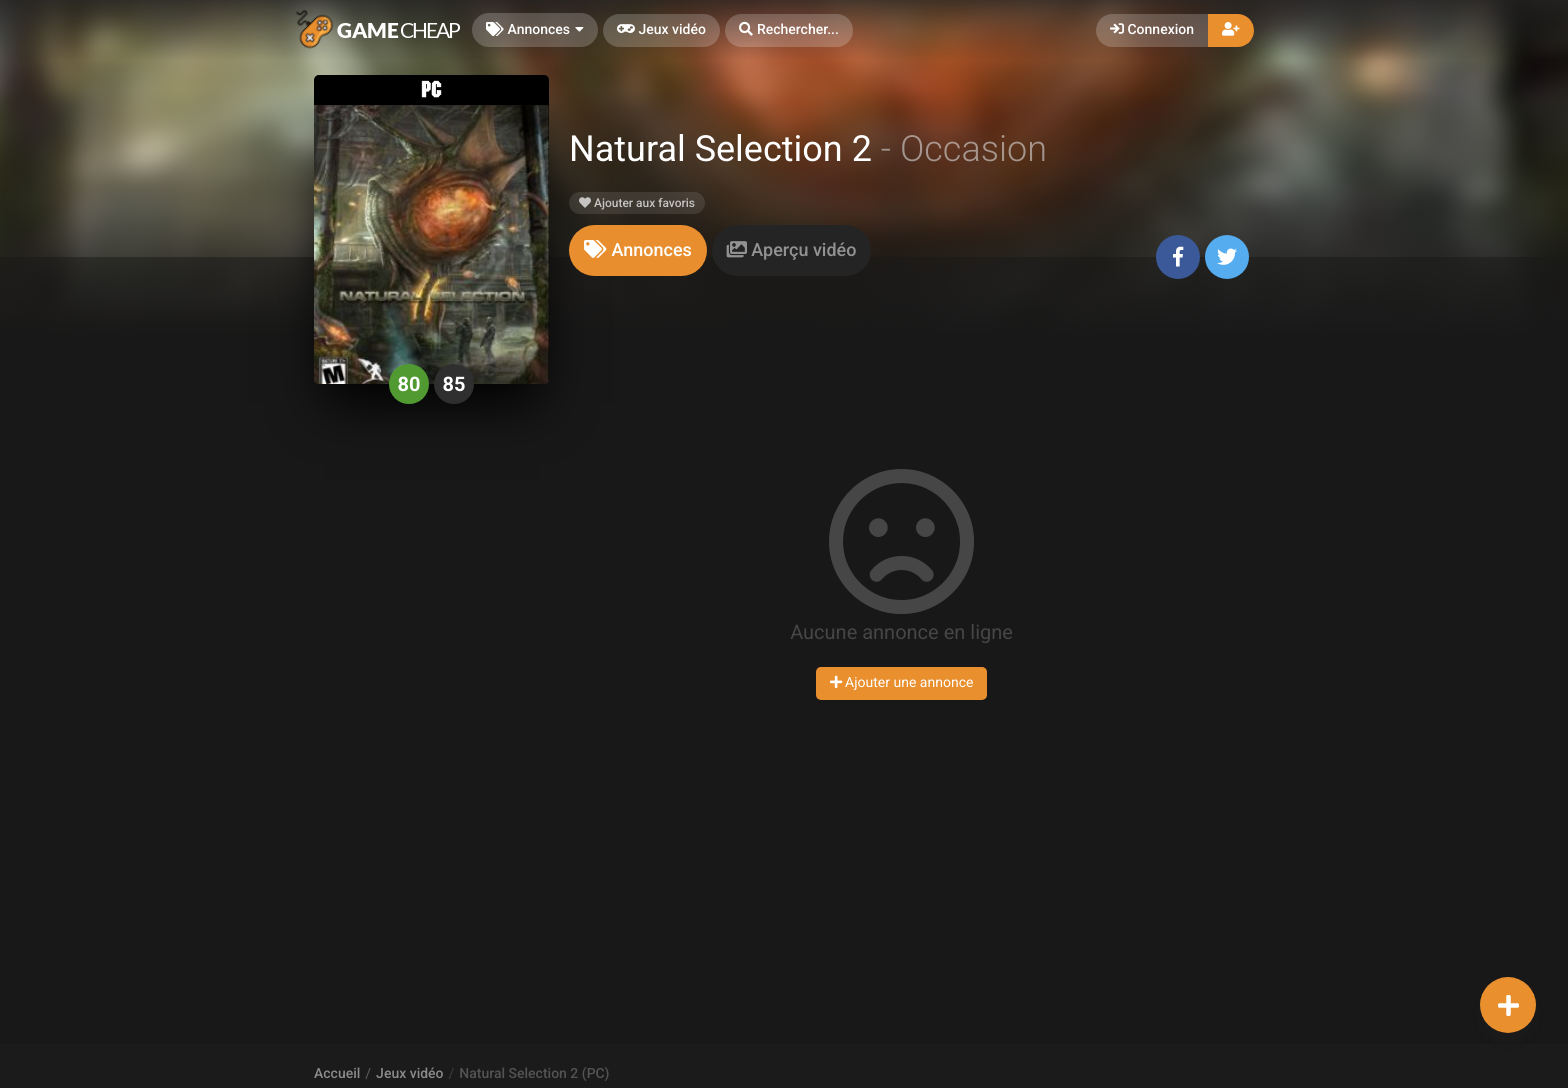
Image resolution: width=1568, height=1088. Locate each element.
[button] (789, 30)
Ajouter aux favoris (637, 203)
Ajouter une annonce (902, 683)
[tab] (638, 250)
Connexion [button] (1152, 30)
